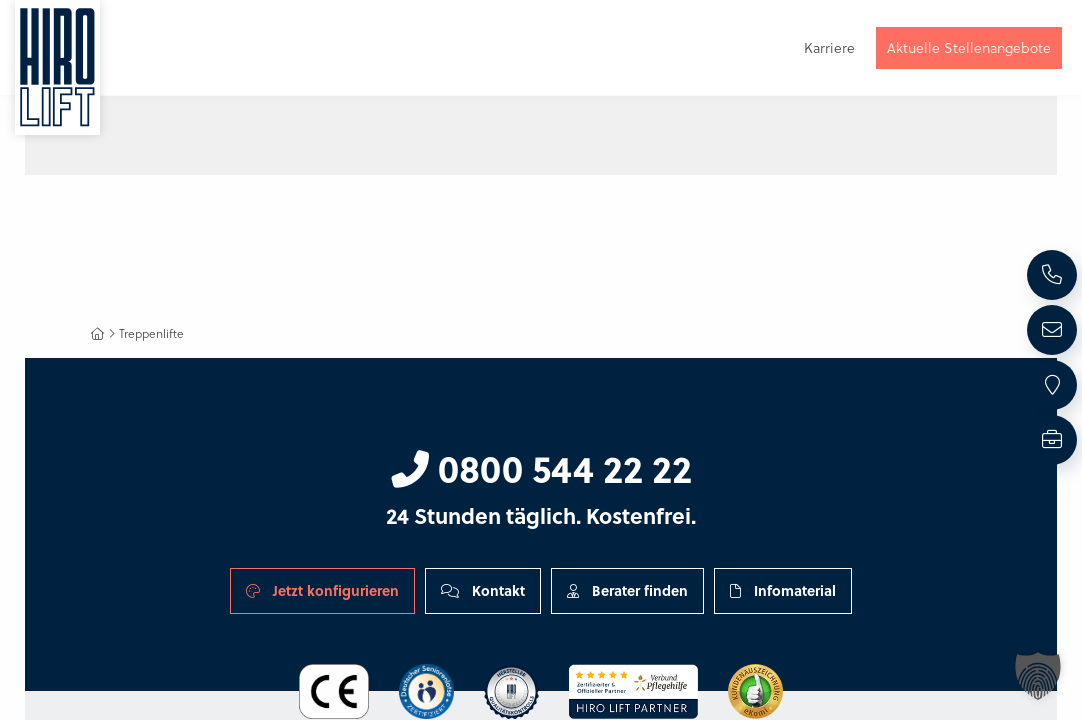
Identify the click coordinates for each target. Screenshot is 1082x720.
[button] (1038, 676)
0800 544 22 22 (541, 468)
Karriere (829, 48)
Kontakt (483, 590)
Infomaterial (783, 590)
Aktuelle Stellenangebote (969, 48)
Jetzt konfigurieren (322, 590)
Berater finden (627, 590)
